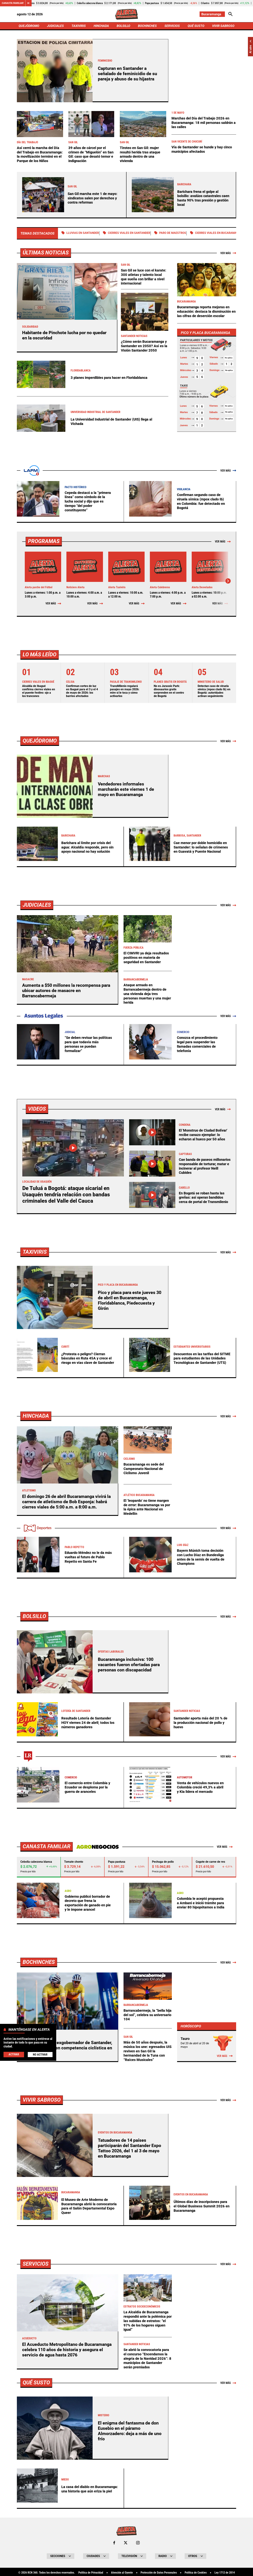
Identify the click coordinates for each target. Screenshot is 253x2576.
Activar (14, 2054)
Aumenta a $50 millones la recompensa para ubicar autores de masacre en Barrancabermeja (66, 990)
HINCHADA (101, 26)
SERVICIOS (172, 26)
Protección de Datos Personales (159, 2571)
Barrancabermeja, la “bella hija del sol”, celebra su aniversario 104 (147, 2014)
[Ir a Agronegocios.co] (97, 1846)
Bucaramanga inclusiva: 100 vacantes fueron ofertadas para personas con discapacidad (129, 1664)
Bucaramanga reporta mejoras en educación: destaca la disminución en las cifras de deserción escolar (206, 311)
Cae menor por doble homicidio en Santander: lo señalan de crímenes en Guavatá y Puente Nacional (201, 846)
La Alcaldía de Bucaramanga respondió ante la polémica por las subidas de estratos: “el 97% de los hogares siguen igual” (148, 2320)
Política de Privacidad (90, 2571)
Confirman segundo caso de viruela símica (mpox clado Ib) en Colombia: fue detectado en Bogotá (201, 500)
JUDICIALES (55, 26)
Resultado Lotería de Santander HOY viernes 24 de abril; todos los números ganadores (87, 1722)
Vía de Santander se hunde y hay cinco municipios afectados (201, 149)
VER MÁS (53, 602)
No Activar (40, 2054)
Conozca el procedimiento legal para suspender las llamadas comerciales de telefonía (197, 1043)
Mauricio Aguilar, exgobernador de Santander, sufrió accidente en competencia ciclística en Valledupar (67, 2047)
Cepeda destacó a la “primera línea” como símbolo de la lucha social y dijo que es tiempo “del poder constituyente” (88, 500)
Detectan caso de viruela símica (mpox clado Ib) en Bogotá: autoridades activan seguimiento (214, 690)
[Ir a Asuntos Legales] (43, 1015)
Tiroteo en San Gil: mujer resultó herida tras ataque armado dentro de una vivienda (140, 154)
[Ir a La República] (28, 1756)
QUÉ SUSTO (196, 26)
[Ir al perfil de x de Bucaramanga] (125, 2541)
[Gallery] (126, 577)
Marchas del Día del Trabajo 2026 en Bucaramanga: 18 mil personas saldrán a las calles (203, 122)
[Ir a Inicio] (126, 14)
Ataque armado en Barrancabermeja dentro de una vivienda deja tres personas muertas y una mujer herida (147, 993)
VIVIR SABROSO (223, 26)
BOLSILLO (123, 26)
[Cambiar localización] (212, 14)
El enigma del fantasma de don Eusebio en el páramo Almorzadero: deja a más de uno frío (129, 2429)
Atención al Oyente (122, 2571)
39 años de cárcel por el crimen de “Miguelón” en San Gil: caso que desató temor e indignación (90, 154)
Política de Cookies (196, 2571)
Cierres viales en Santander (129, 232)
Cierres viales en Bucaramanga (218, 232)
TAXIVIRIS (79, 26)
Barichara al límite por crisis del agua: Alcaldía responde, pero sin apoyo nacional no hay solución (87, 846)
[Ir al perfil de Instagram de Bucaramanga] (138, 2541)
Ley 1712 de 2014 (225, 2571)
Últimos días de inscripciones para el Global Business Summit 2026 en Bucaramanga (201, 2206)
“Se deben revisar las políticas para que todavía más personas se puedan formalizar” (88, 1043)
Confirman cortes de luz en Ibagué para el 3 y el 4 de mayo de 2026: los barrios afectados (82, 690)
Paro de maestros (172, 232)
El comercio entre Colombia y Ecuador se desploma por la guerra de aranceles (87, 1787)
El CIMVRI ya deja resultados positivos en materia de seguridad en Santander (146, 956)
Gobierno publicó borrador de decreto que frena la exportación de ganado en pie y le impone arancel (88, 1902)
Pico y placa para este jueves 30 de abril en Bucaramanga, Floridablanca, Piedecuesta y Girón (129, 1299)
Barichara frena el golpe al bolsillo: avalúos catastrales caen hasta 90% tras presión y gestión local (203, 197)
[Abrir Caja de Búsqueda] (230, 14)
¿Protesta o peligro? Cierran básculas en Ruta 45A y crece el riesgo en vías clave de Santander (87, 1357)
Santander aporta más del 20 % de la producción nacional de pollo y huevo (200, 1722)
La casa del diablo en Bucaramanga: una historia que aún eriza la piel (89, 2487)
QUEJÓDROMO (29, 26)
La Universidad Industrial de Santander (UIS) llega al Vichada (111, 421)
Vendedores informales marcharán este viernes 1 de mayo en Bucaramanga (126, 788)
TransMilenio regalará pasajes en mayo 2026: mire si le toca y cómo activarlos (124, 690)
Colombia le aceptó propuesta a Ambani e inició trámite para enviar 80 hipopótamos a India (200, 1902)
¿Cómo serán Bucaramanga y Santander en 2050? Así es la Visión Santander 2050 (144, 345)
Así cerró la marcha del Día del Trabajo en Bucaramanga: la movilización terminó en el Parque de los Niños (40, 154)
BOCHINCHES (147, 26)
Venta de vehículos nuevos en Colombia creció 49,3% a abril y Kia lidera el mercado (200, 1787)
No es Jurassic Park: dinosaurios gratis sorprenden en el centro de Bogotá (169, 690)
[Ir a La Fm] (31, 470)
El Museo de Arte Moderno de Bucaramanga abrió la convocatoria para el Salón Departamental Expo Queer (89, 2206)
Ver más (228, 252)
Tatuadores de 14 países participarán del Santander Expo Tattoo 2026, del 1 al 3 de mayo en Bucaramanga (129, 2147)
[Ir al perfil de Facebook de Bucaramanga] (114, 2541)
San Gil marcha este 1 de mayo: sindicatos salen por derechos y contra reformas (92, 197)
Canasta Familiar (13, 3)
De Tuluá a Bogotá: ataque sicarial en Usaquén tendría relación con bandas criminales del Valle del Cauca (66, 1193)
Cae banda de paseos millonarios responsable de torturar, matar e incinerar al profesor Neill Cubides (205, 1165)
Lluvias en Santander (82, 232)
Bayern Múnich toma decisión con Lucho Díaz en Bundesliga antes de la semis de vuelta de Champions (200, 1556)
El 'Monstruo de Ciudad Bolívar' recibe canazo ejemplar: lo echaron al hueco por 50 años (203, 1134)
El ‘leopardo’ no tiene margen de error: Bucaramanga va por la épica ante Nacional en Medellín (147, 1506)
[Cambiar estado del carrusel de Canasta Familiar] (28, 3)
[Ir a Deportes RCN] (37, 1527)
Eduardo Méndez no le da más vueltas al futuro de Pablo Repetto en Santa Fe (88, 1556)
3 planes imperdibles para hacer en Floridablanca (109, 376)
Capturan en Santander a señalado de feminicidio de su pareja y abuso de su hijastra (127, 73)
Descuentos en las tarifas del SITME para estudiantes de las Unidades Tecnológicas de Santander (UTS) (202, 1357)
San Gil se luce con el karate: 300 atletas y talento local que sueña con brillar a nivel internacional (143, 276)
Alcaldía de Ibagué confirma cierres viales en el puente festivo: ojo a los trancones (38, 690)
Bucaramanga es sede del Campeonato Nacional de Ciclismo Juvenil (144, 1467)
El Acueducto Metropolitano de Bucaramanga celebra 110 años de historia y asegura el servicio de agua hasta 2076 (67, 2349)
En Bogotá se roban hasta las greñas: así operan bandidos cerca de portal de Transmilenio (203, 1197)
